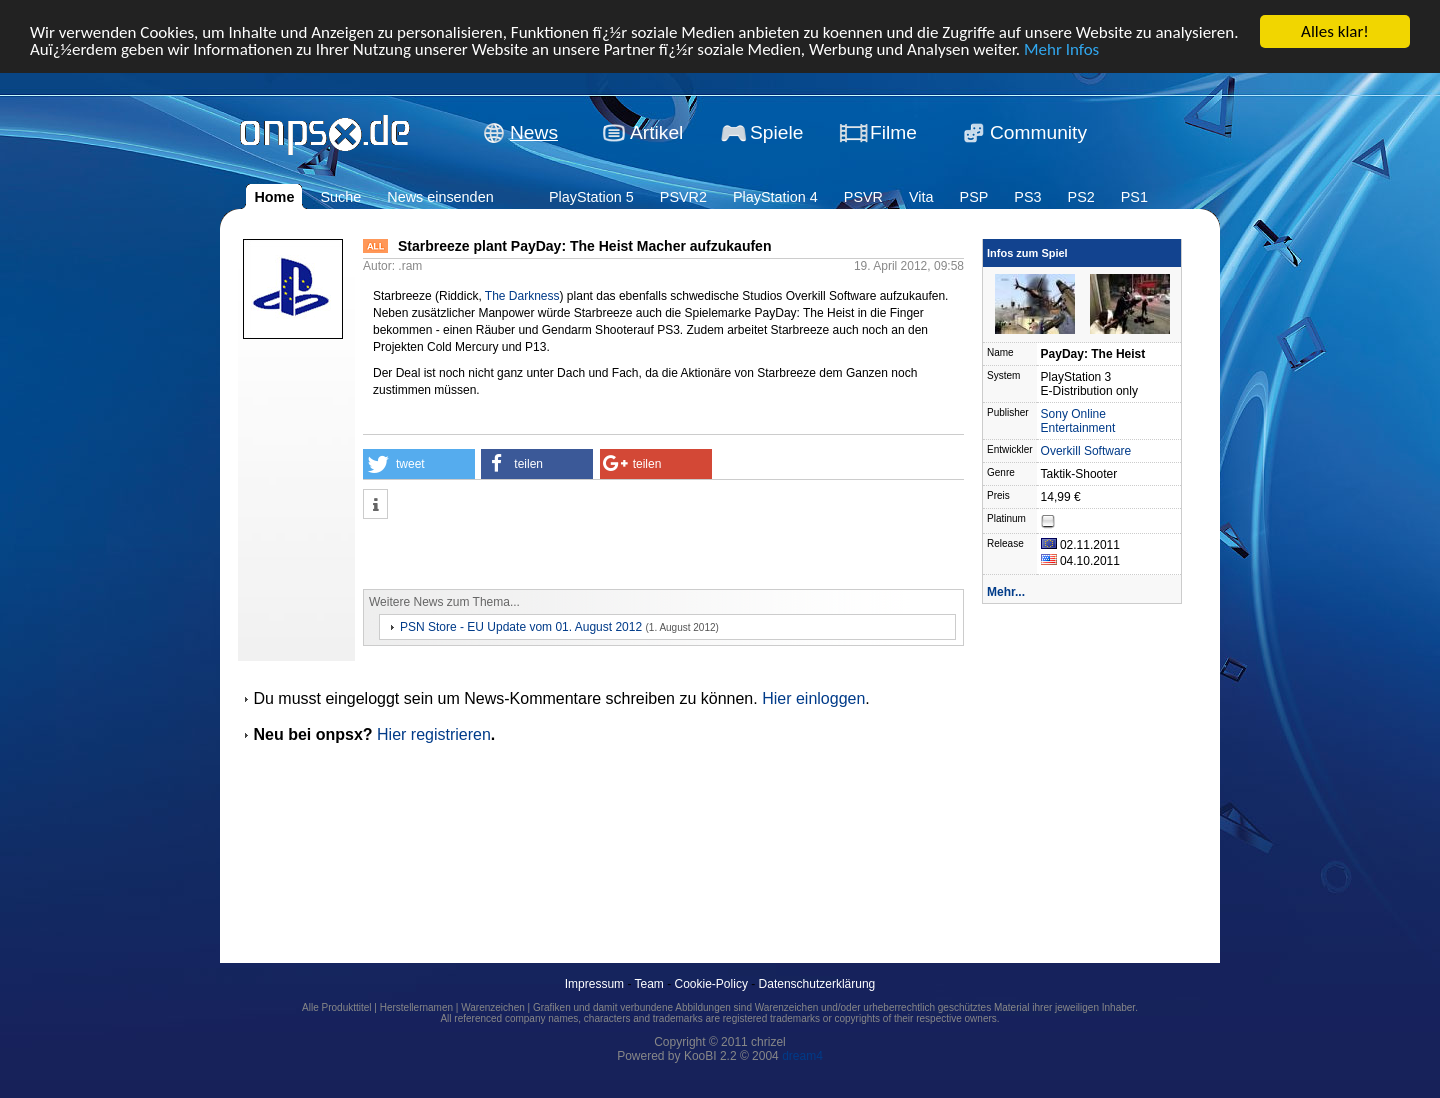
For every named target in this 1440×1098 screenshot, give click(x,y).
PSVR (863, 197)
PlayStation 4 (775, 197)
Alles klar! (1335, 31)
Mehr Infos (1061, 48)
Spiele (776, 132)
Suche (340, 197)
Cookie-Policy (711, 984)
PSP (974, 197)
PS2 (1081, 197)
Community (1038, 132)
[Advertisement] (597, 554)
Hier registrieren (434, 734)
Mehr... (1006, 592)
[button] (419, 464)
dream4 (802, 1056)
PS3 (1027, 197)
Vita (921, 197)
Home (274, 197)
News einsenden (440, 197)
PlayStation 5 (591, 197)
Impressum (594, 984)
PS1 (1134, 197)
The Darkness (522, 296)
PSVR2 (683, 197)
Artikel (656, 132)
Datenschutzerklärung (817, 984)
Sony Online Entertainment (1078, 421)
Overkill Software (1086, 451)
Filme (893, 132)
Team (649, 984)
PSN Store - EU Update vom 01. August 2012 (521, 627)
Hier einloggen (813, 698)
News (534, 132)
